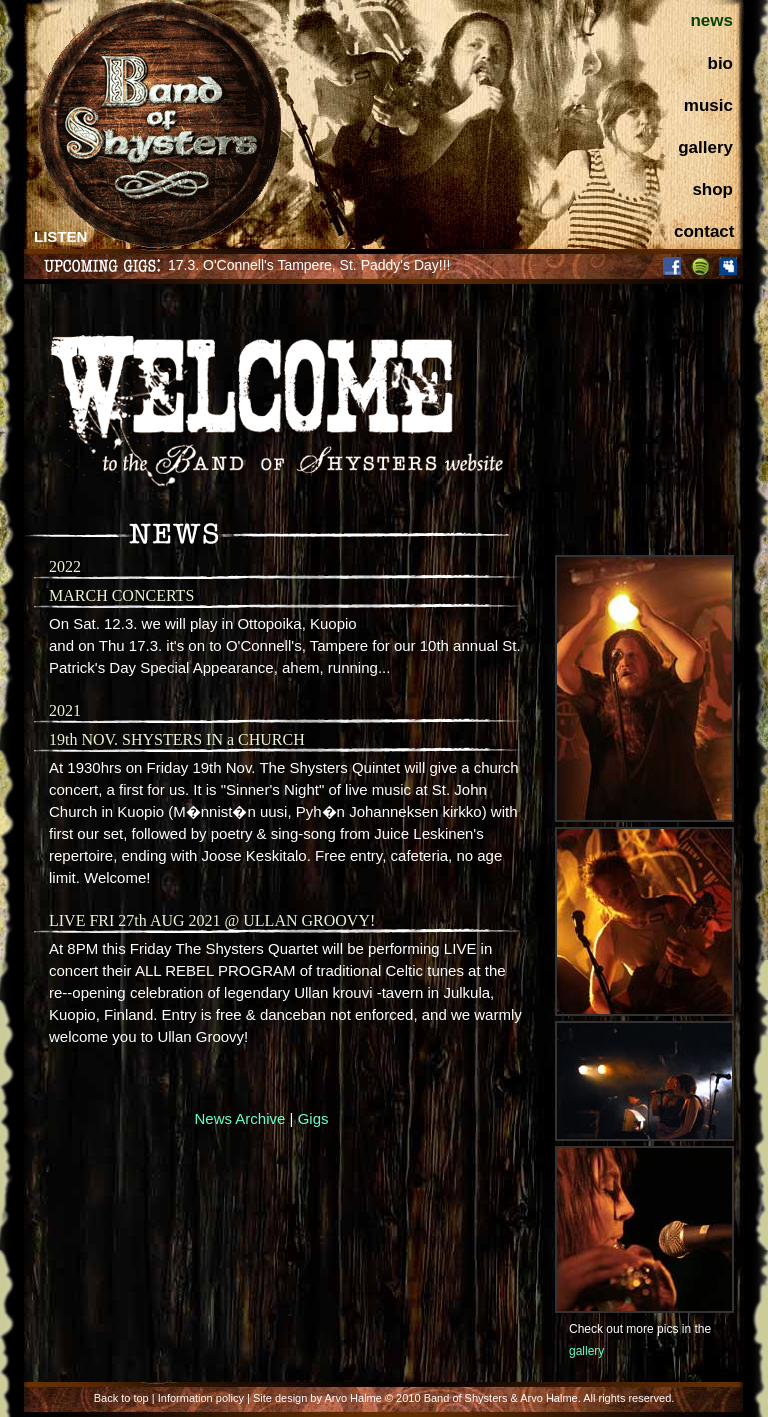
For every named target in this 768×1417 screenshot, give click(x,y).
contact (704, 231)
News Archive (240, 1118)
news (711, 20)
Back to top (121, 1398)
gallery (705, 147)
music (708, 105)
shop (712, 189)
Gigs (313, 1118)
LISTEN (60, 236)
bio (721, 63)
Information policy (201, 1398)
